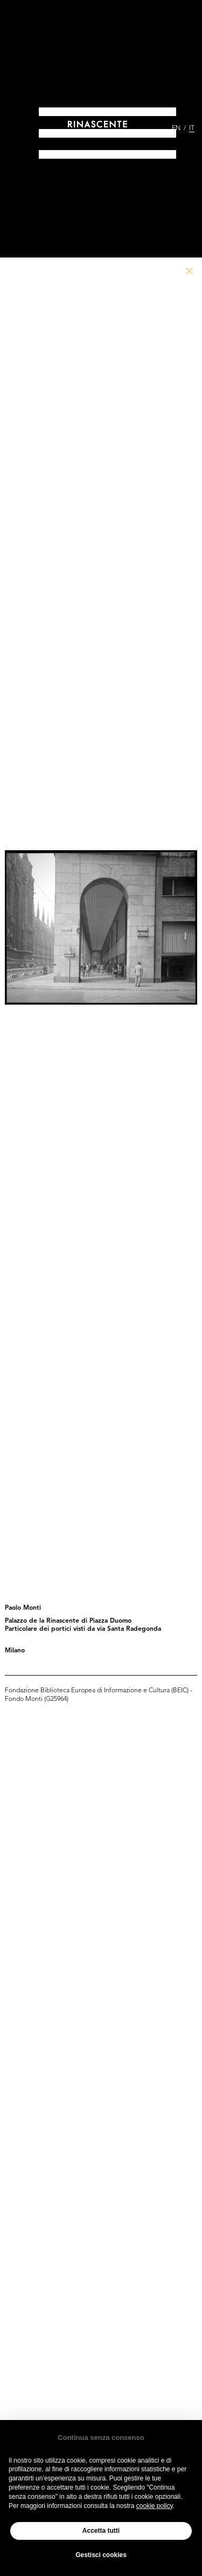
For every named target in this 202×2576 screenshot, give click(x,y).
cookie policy (154, 2506)
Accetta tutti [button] (101, 2530)
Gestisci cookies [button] (101, 2555)
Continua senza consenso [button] (101, 2437)
